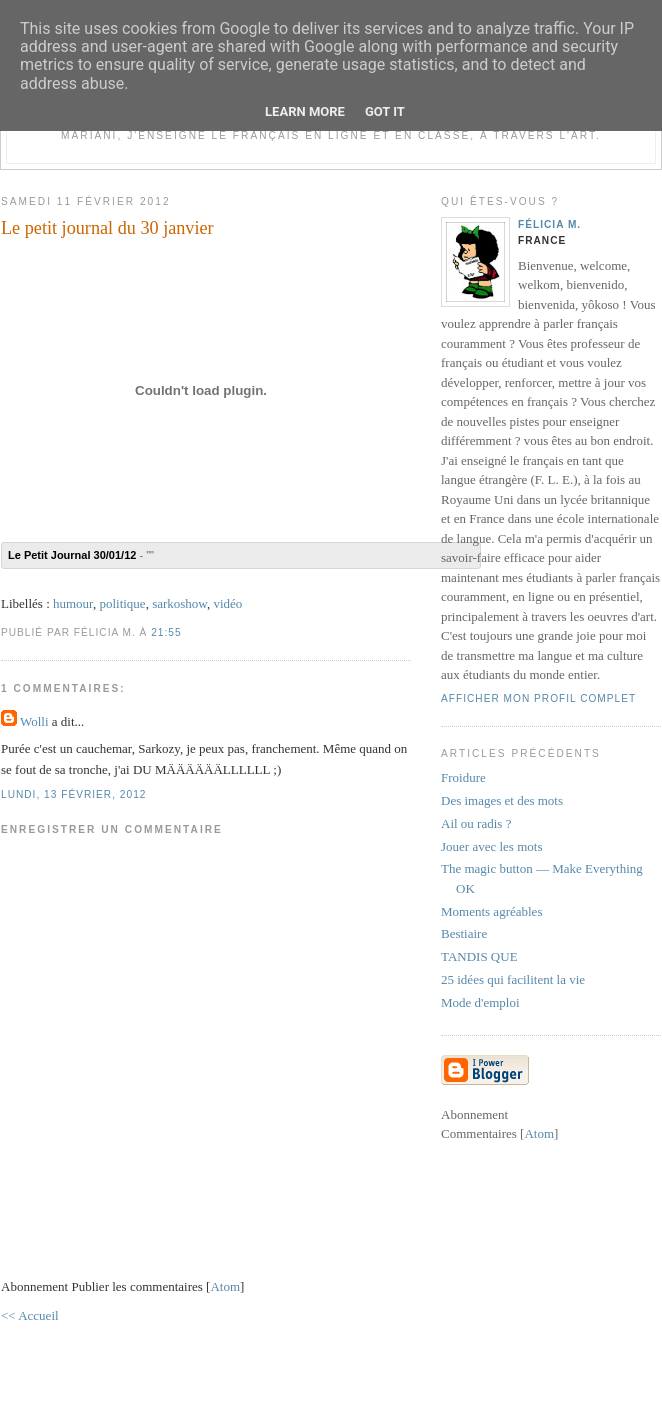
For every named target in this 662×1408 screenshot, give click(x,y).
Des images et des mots (502, 800)
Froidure (463, 777)
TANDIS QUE (479, 956)
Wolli (34, 721)
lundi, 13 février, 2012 (73, 794)
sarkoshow (179, 603)
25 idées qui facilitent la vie (513, 979)
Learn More (305, 111)
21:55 (166, 632)
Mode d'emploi (480, 1002)
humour (73, 603)
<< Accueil (30, 1315)
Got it (385, 111)
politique (122, 603)
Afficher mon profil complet (538, 698)
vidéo (227, 603)
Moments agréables (491, 911)
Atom (225, 1286)
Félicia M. (549, 224)
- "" (81, 555)
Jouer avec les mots (491, 846)
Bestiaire (464, 933)
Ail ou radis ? (476, 823)
